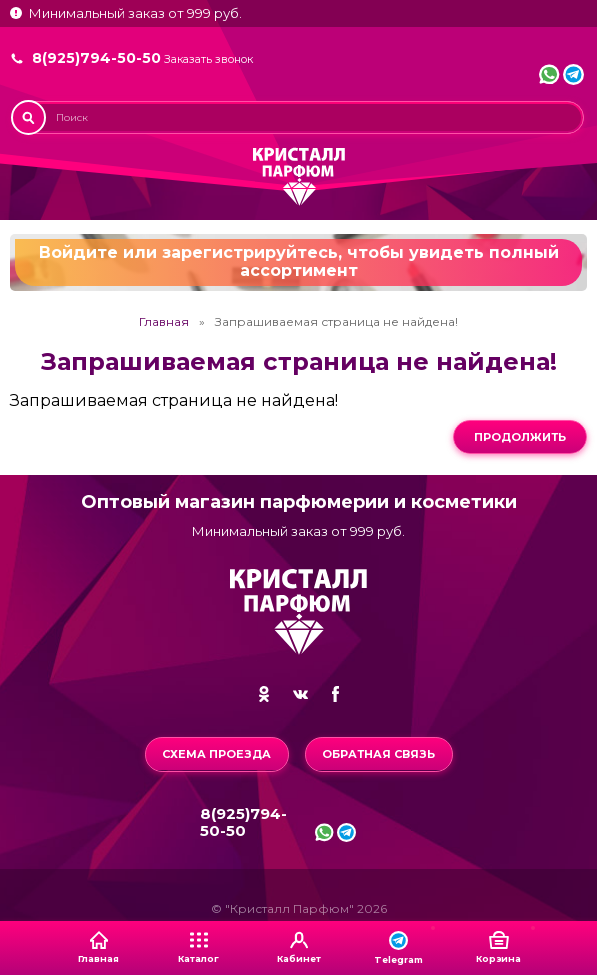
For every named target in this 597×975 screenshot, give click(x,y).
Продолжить (520, 437)
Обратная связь (378, 754)
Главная (164, 322)
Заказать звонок (208, 59)
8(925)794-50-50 (96, 58)
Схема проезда (216, 754)
